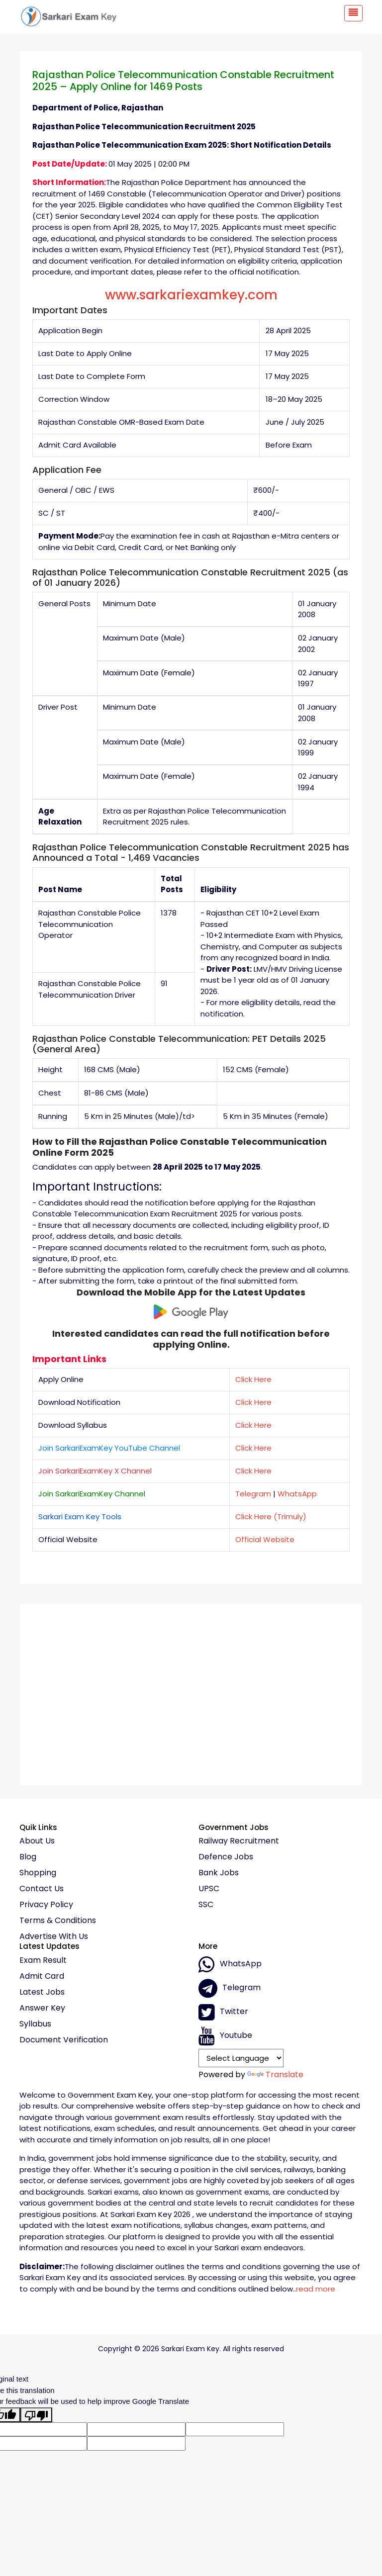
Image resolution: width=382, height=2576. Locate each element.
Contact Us (41, 1888)
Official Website (264, 1539)
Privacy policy (46, 1904)
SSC (205, 1904)
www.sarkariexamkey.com (191, 295)
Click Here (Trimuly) (270, 1516)
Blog (27, 1856)
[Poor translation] (36, 2414)
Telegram (253, 1493)
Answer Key (42, 2008)
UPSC (208, 1888)
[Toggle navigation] (353, 13)
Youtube (225, 2035)
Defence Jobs (225, 1856)
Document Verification (63, 2039)
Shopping (37, 1872)
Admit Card (41, 1976)
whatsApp (230, 1964)
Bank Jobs (218, 1872)
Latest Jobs (42, 1992)
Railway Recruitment (238, 1841)
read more (315, 2289)
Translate (275, 2074)
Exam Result (43, 1960)
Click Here (253, 1379)
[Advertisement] (191, 1690)
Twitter (223, 2012)
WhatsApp (297, 1493)
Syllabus (35, 2024)
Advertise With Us (53, 1936)
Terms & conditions (57, 1920)
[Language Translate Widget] (241, 2058)
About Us (37, 1841)
